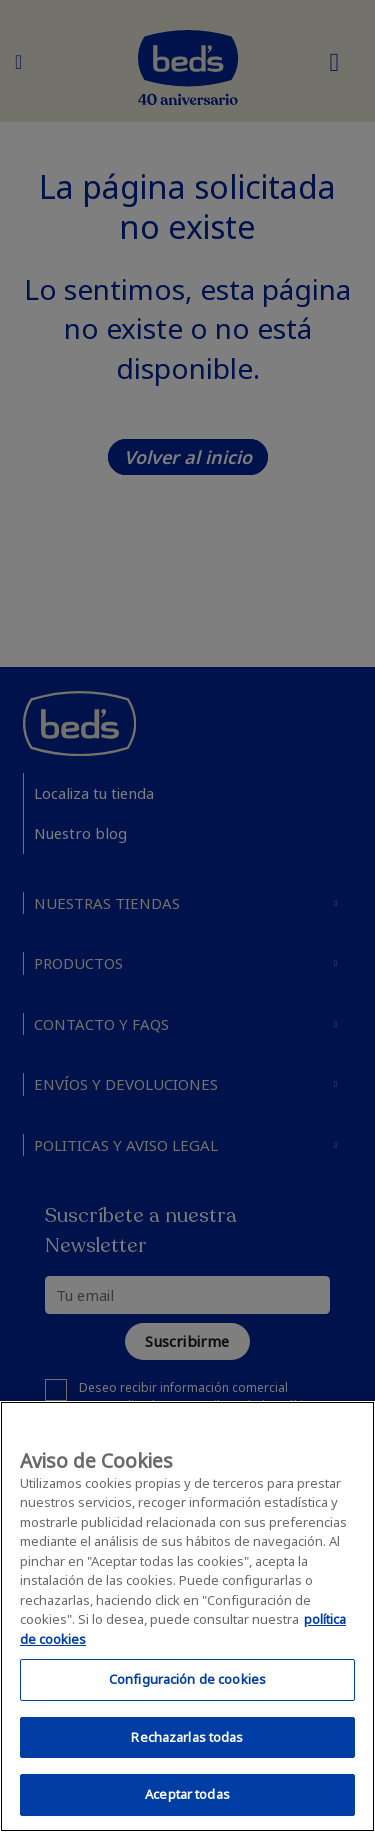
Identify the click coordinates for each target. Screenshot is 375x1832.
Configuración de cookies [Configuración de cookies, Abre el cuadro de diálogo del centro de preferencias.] (187, 1679)
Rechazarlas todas (187, 1737)
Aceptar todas (187, 1794)
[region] (187, 1616)
